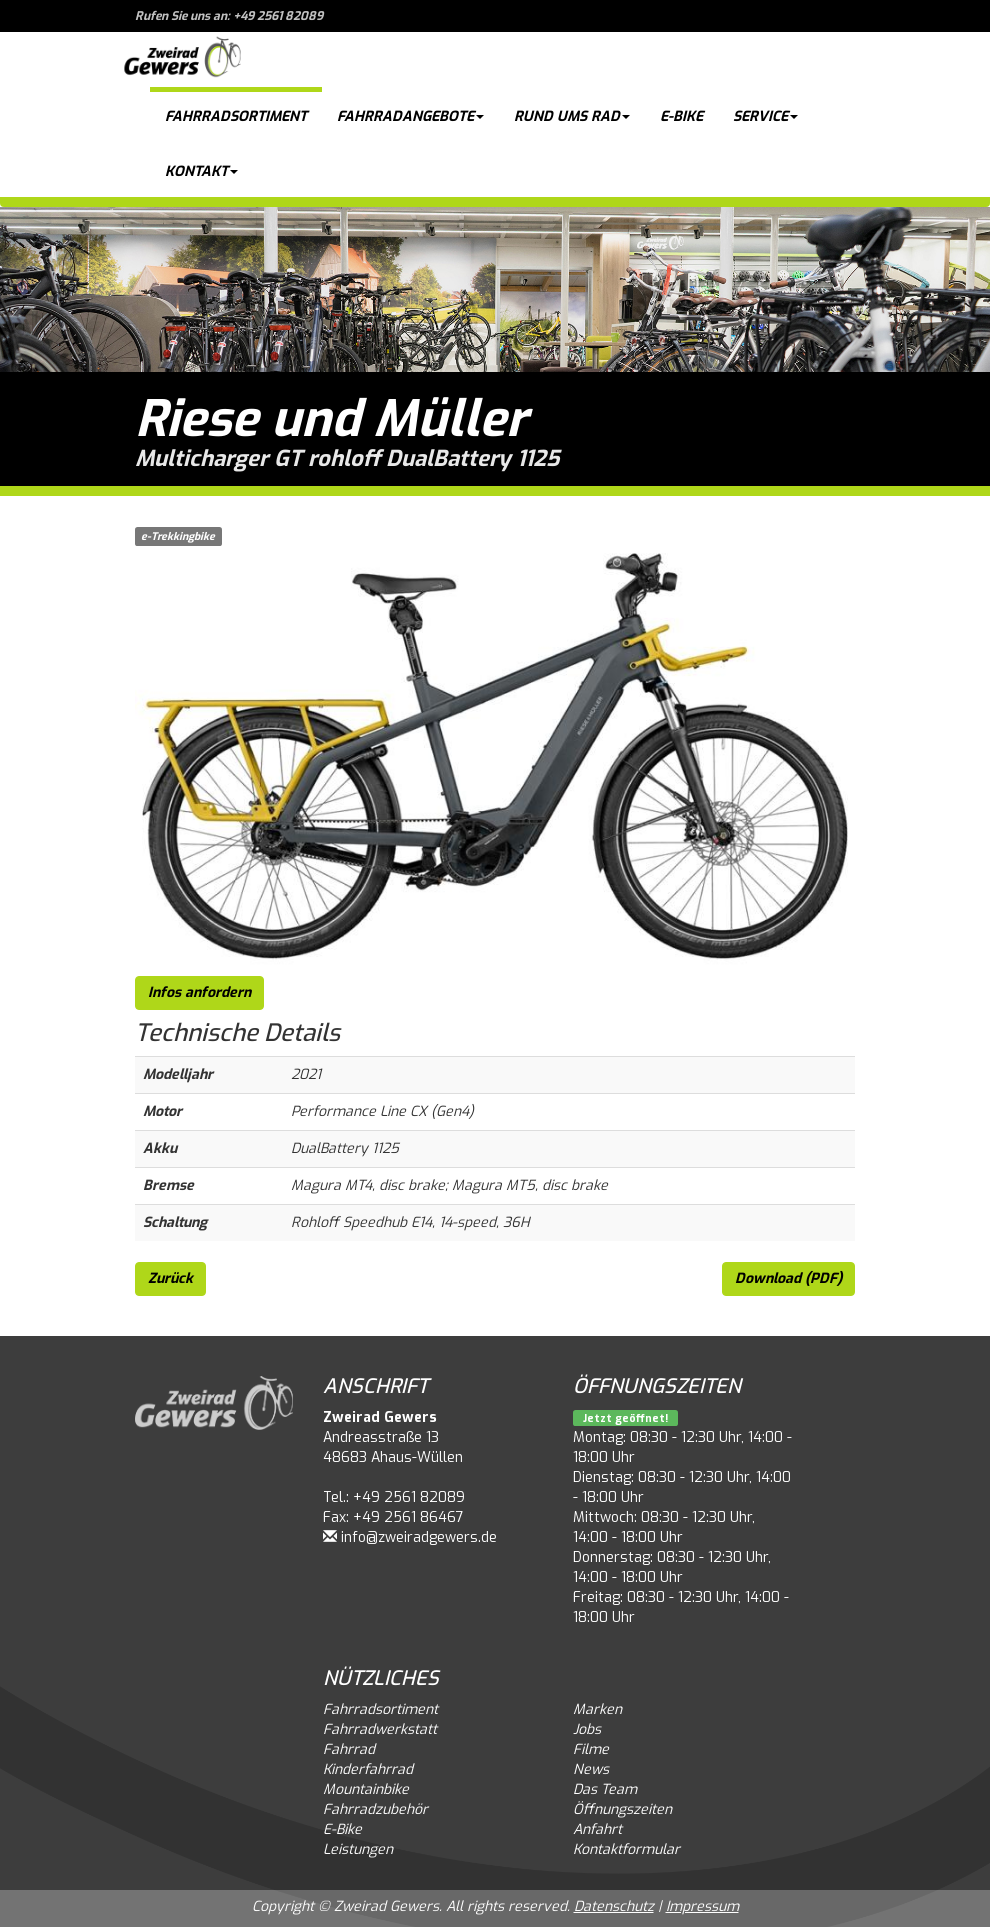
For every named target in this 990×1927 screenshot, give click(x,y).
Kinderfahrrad (368, 1769)
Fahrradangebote (410, 116)
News (591, 1769)
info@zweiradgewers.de (419, 1537)
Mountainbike (366, 1789)
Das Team (605, 1789)
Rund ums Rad (572, 116)
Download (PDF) (788, 1278)
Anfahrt (597, 1829)
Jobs (587, 1729)
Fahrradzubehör (375, 1809)
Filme (591, 1749)
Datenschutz (614, 1906)
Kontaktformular (626, 1849)
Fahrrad (349, 1749)
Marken (597, 1709)
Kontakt (201, 171)
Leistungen (358, 1849)
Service (765, 116)
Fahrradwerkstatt (380, 1729)
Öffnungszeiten (622, 1809)
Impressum (702, 1906)
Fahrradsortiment (236, 116)
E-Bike (681, 116)
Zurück (170, 1278)
